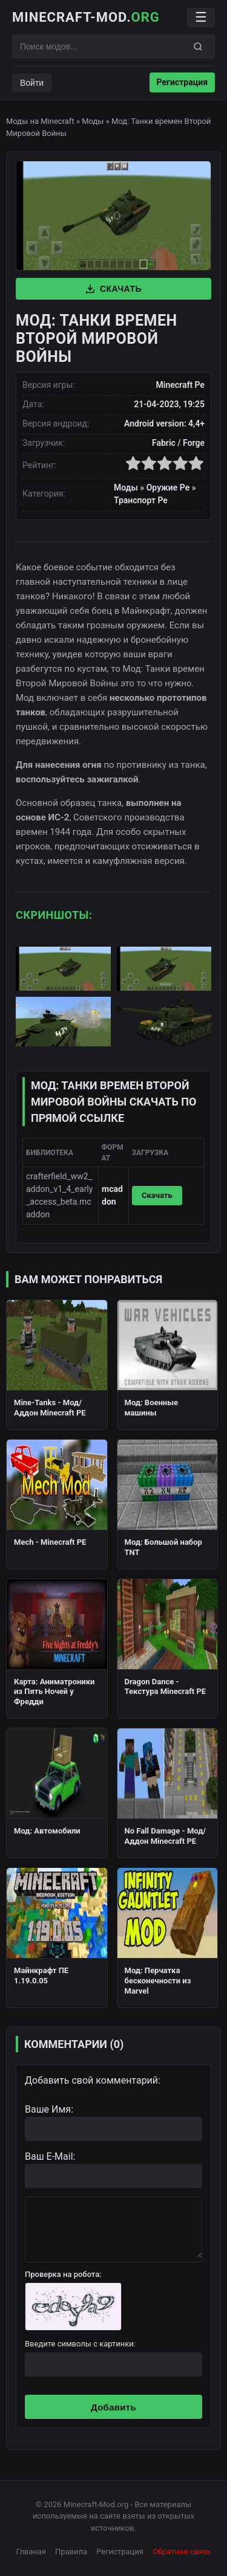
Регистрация (182, 82)
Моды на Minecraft (40, 121)
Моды (93, 121)
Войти (32, 83)
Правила (71, 2551)
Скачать (113, 289)
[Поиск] (198, 46)
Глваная (31, 2551)
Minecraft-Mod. (86, 17)
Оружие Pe (168, 487)
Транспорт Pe (141, 500)
